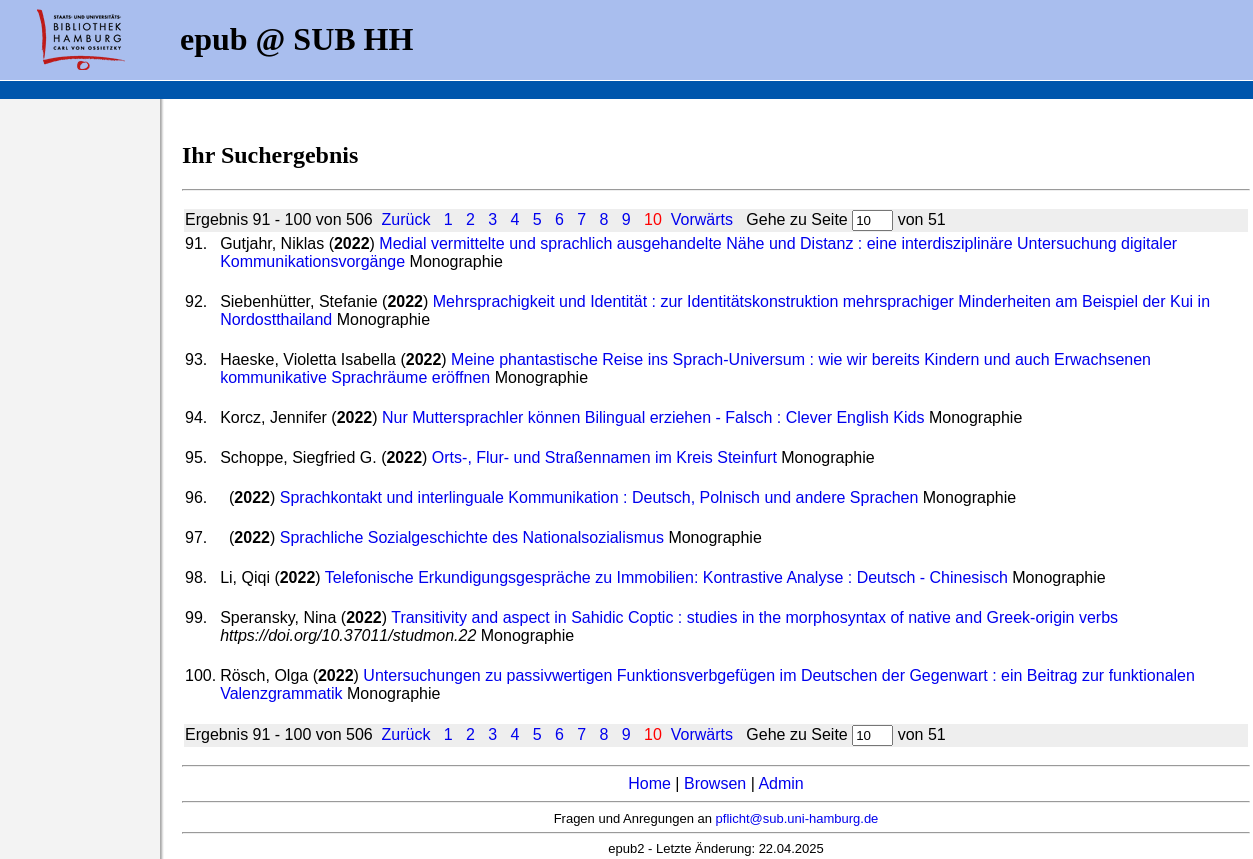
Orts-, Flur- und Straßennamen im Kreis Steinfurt (604, 457)
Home (649, 783)
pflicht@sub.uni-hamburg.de (797, 818)
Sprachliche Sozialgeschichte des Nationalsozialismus (472, 537)
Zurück (406, 219)
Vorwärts (702, 219)
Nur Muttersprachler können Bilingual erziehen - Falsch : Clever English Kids (653, 417)
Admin (780, 783)
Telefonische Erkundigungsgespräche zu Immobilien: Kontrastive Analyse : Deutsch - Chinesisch (666, 577)
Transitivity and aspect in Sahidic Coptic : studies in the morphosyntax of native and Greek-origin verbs (754, 617)
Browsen (715, 783)
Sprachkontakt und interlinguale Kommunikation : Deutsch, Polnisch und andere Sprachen (599, 497)
